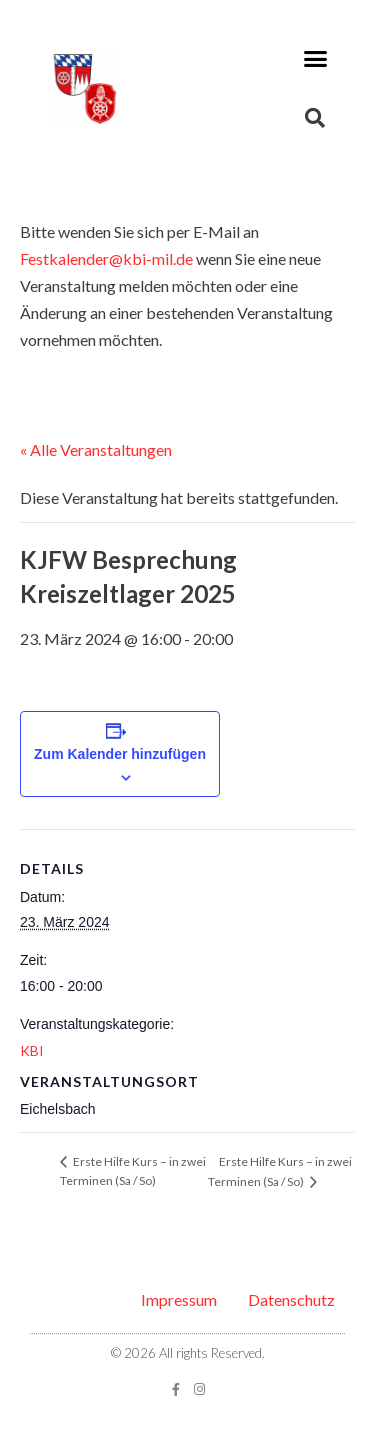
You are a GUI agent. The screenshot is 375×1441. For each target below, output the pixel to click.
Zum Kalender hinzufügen (120, 754)
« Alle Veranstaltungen (96, 449)
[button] (316, 59)
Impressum (179, 1299)
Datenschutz (291, 1299)
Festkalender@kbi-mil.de (106, 258)
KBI (32, 1050)
